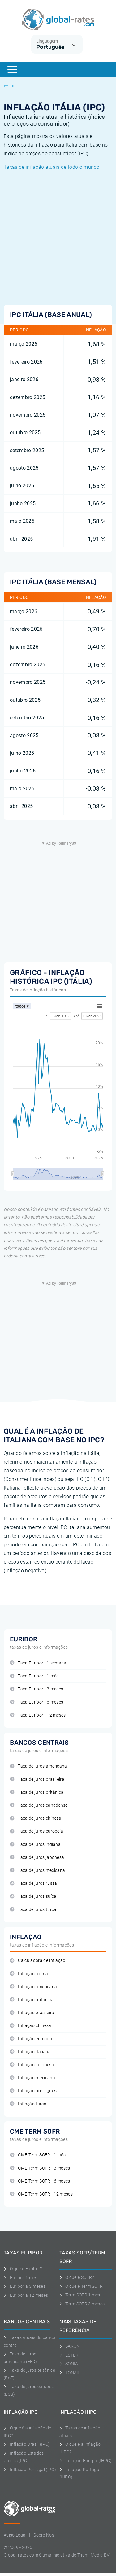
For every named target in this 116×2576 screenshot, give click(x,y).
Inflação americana (33, 1986)
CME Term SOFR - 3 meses (40, 2168)
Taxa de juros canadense (39, 1805)
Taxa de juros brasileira (37, 1779)
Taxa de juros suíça (33, 1896)
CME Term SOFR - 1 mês (38, 2155)
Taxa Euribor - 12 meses (38, 1715)
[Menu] (12, 69)
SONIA (68, 2363)
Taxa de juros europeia (36, 1831)
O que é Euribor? (23, 2268)
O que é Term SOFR (81, 2286)
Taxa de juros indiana (35, 1844)
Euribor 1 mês (20, 2277)
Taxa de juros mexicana (37, 1870)
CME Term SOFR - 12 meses (41, 2194)
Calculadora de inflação (38, 1960)
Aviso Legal (15, 2534)
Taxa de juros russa (33, 1883)
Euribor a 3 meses (24, 2286)
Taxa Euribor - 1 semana (38, 1663)
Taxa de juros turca (33, 1909)
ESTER (69, 2355)
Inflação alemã (29, 1973)
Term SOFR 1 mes (79, 2294)
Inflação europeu (31, 2039)
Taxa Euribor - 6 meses (36, 1702)
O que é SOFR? (76, 2277)
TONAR (69, 2372)
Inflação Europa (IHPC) (85, 2460)
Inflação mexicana (32, 2077)
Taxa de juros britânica (37, 1792)
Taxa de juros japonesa (37, 1857)
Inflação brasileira (32, 2012)
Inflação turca (28, 2104)
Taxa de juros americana (38, 1766)
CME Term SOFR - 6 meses (40, 2181)
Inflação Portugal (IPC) (30, 2469)
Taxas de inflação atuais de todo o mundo (52, 167)
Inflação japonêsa (32, 2064)
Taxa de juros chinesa (35, 1818)
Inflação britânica (32, 1999)
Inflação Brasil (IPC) (27, 2444)
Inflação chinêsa (30, 2025)
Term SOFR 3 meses (82, 2303)
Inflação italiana (30, 2052)
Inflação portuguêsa (34, 2090)
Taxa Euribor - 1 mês (34, 1676)
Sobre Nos (43, 2534)
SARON (69, 2346)
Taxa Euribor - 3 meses (36, 1689)
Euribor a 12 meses (26, 2295)
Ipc (9, 85)
